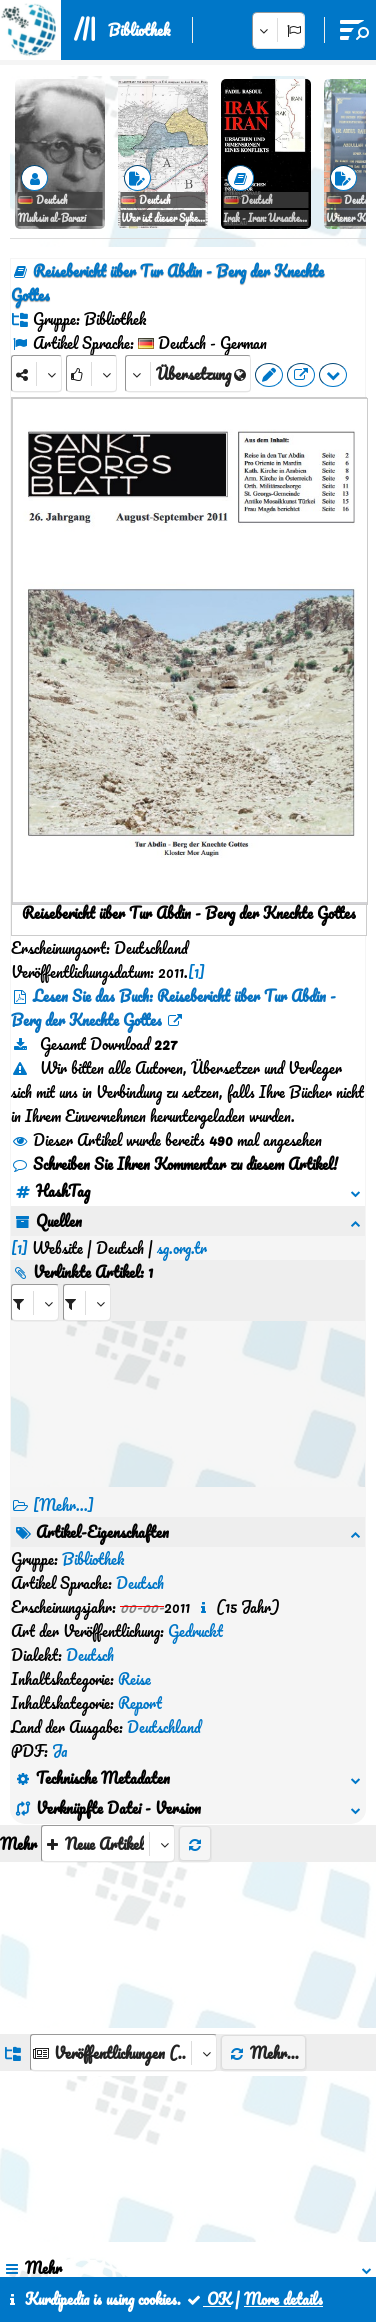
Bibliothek (139, 30)
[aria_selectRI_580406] (35, 1278)
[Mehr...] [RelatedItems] (63, 1481)
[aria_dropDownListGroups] (123, 1812)
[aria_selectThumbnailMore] (108, 1603)
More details (283, 2299)
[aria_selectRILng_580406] (87, 1278)
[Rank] (91, 373)
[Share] (36, 373)
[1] (196, 972)
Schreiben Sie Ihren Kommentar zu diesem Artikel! (174, 1164)
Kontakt (191, 2231)
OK (208, 2299)
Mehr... (263, 1813)
